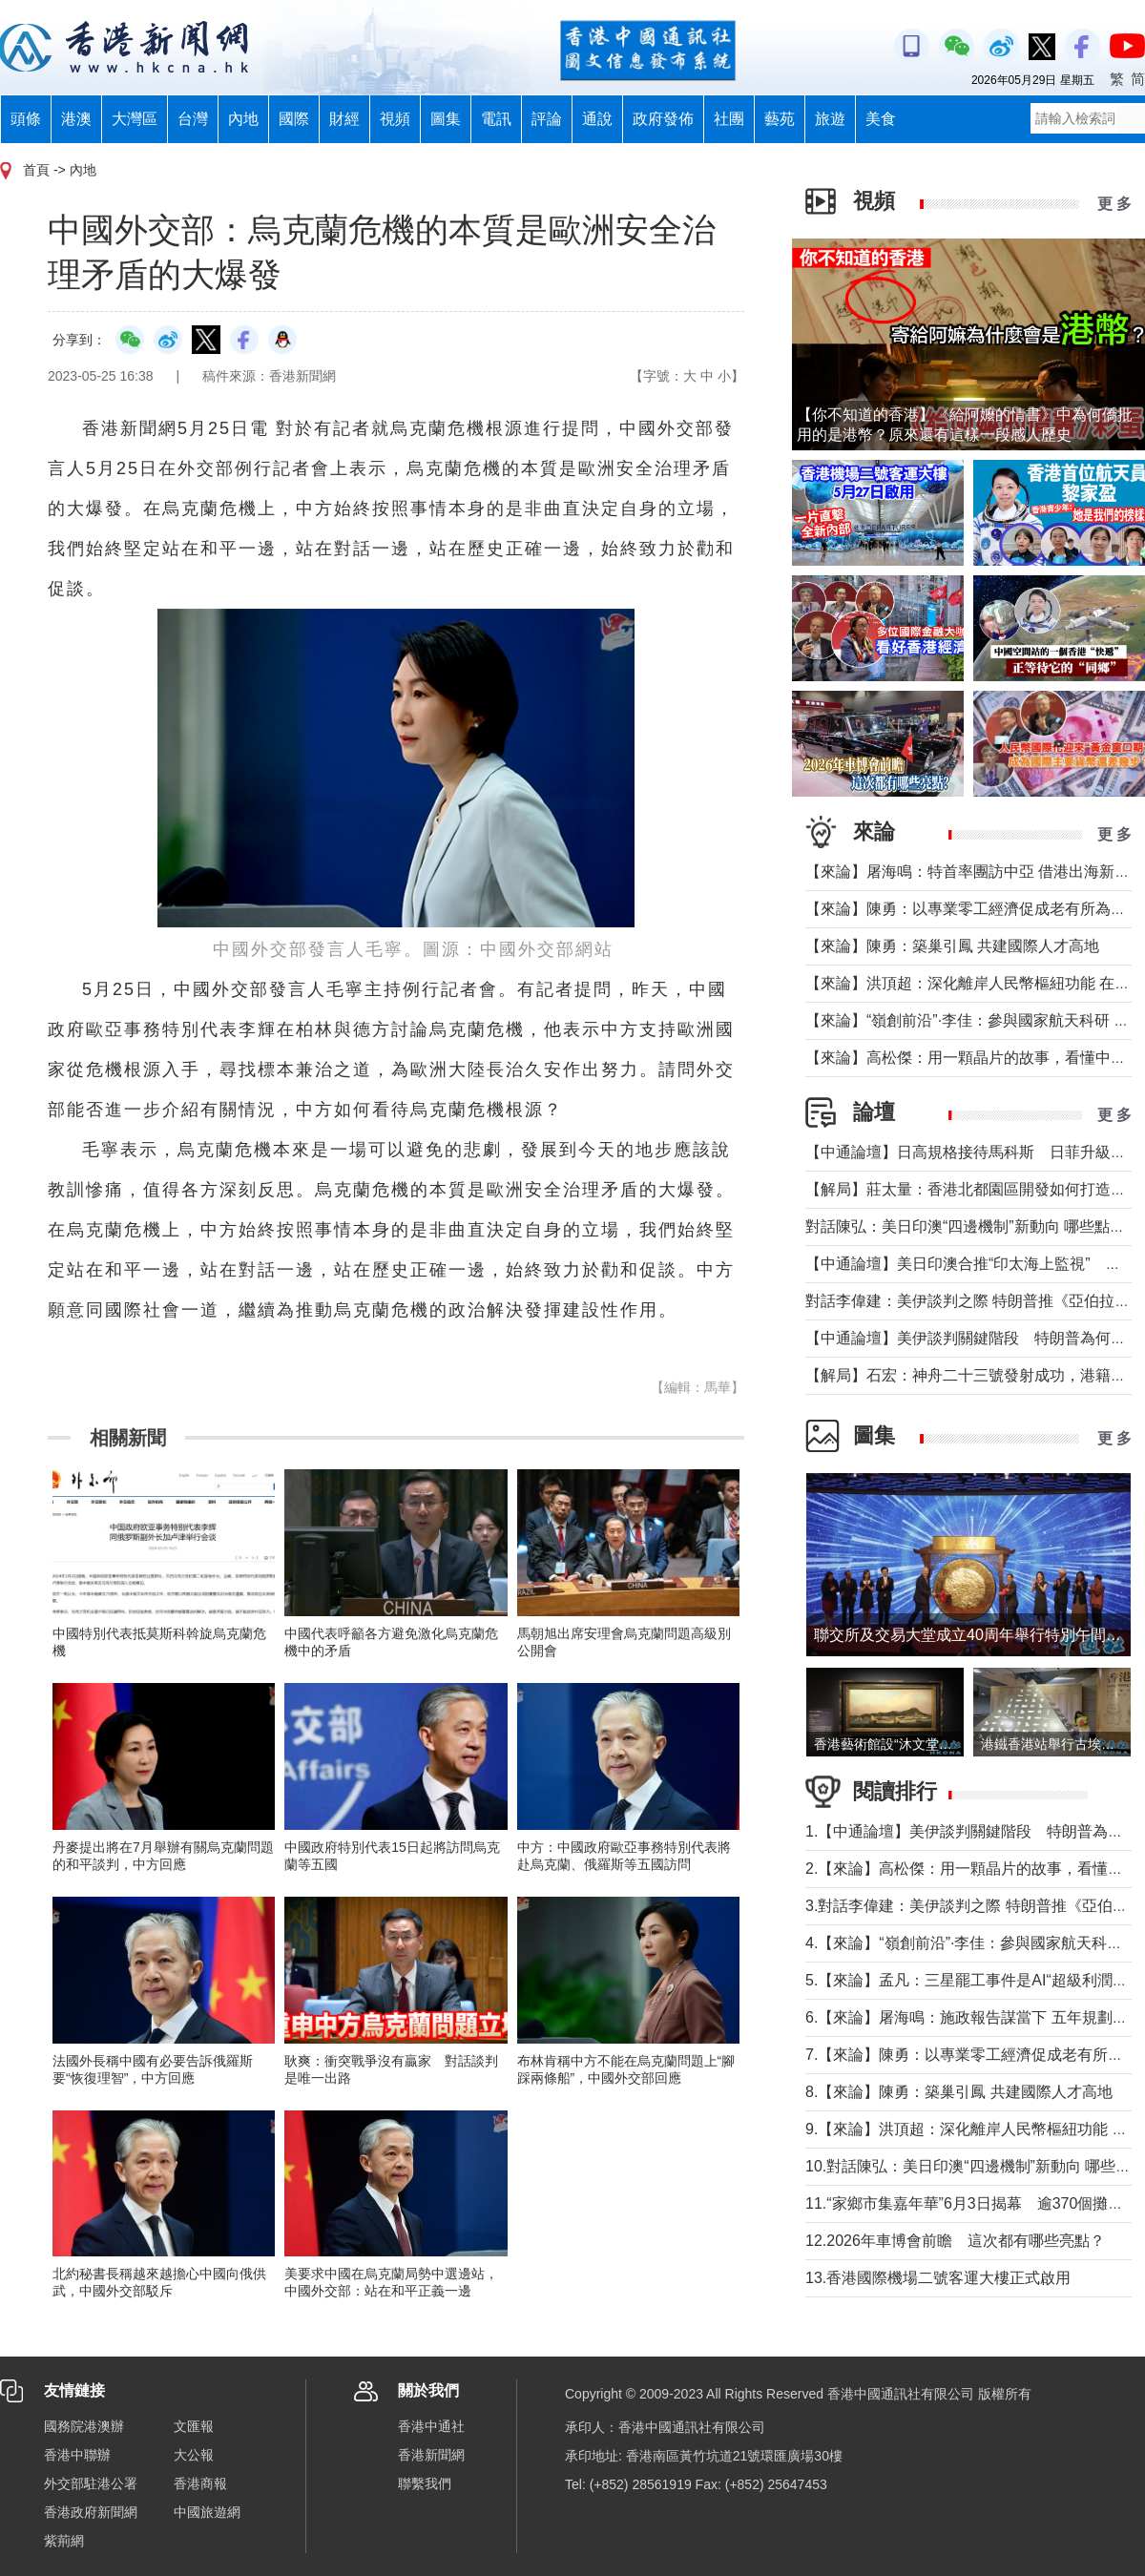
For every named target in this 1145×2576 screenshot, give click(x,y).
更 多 (1114, 204)
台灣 (192, 119)
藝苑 (779, 119)
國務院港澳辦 (84, 2426)
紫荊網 (64, 2540)
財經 (344, 119)
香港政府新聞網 (90, 2512)
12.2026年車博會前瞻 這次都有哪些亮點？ (955, 2241)
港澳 (76, 119)
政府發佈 (663, 119)
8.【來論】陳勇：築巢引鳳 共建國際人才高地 (959, 2092)
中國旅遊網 (207, 2512)
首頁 (36, 169)
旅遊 (830, 119)
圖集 (445, 119)
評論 (546, 119)
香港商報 (200, 2483)
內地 (243, 119)
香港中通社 (431, 2426)
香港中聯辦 (77, 2454)
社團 (729, 119)
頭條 (25, 119)
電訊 (496, 119)
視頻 (395, 119)
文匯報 (194, 2426)
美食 (880, 119)
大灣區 (134, 119)
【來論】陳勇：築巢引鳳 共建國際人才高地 (952, 946)
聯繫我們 (424, 2483)
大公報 (194, 2454)
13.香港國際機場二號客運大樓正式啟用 (938, 2278)
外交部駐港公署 (90, 2483)
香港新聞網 (431, 2454)
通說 (597, 119)
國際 (294, 119)
